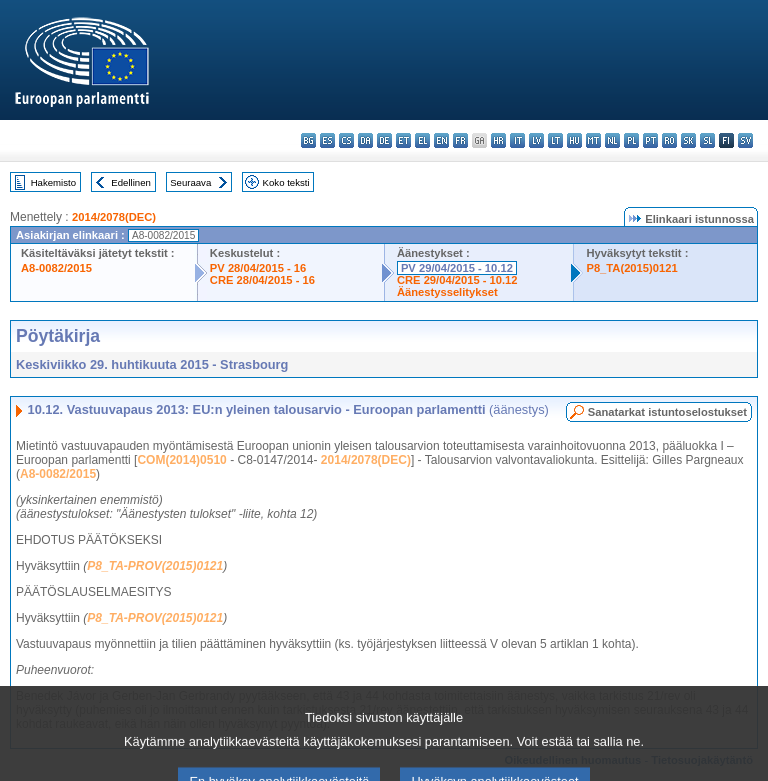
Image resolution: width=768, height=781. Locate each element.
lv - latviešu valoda (536, 140)
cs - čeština (346, 140)
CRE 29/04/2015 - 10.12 (457, 280)
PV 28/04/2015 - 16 (258, 268)
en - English (441, 140)
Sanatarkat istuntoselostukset (667, 412)
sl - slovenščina (707, 140)
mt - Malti (593, 140)
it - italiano (517, 140)
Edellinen (130, 182)
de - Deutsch (384, 140)
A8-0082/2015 (56, 268)
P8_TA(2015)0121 (631, 268)
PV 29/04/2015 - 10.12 (457, 268)
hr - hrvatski (498, 140)
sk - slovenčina (688, 140)
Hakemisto (53, 182)
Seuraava (190, 182)
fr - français (460, 140)
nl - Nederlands (612, 140)
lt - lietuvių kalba (555, 140)
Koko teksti (286, 182)
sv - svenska (745, 140)
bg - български (308, 140)
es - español (327, 140)
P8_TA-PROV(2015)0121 (155, 566)
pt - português (650, 140)
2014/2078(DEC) (114, 217)
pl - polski (631, 140)
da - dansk (365, 140)
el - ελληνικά (422, 140)
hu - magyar (574, 140)
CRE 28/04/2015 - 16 (262, 280)
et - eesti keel (403, 140)
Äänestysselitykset (447, 292)
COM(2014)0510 (181, 460)
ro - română (669, 140)
